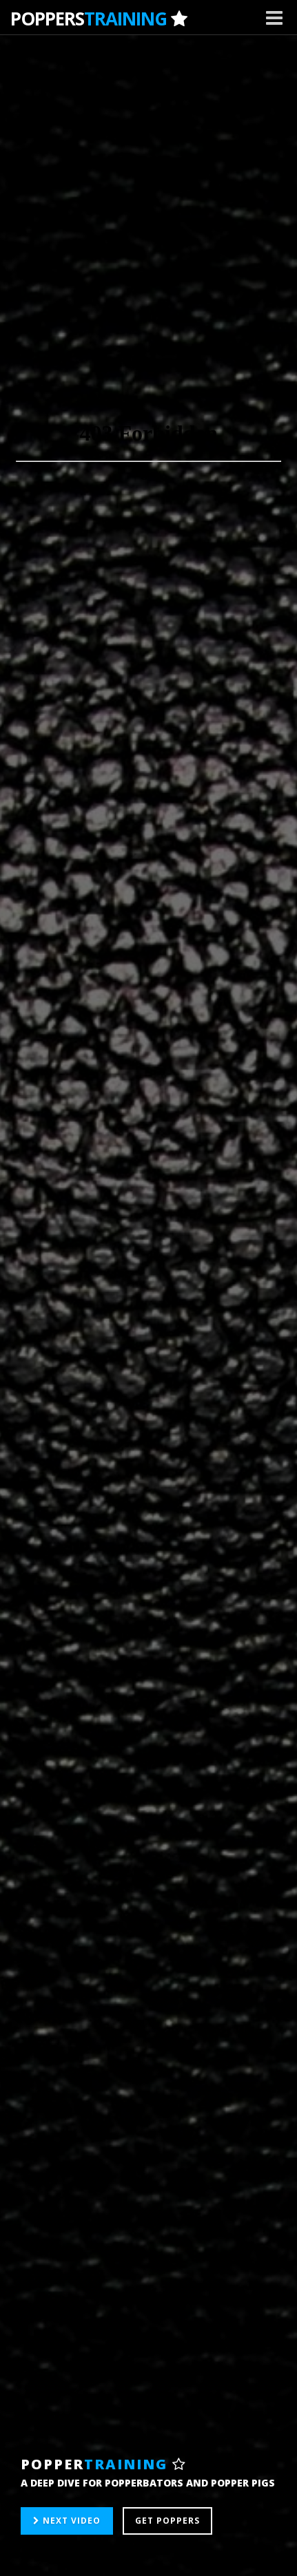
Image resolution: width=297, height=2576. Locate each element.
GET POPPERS (167, 2520)
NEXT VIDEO (67, 2520)
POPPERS (98, 18)
